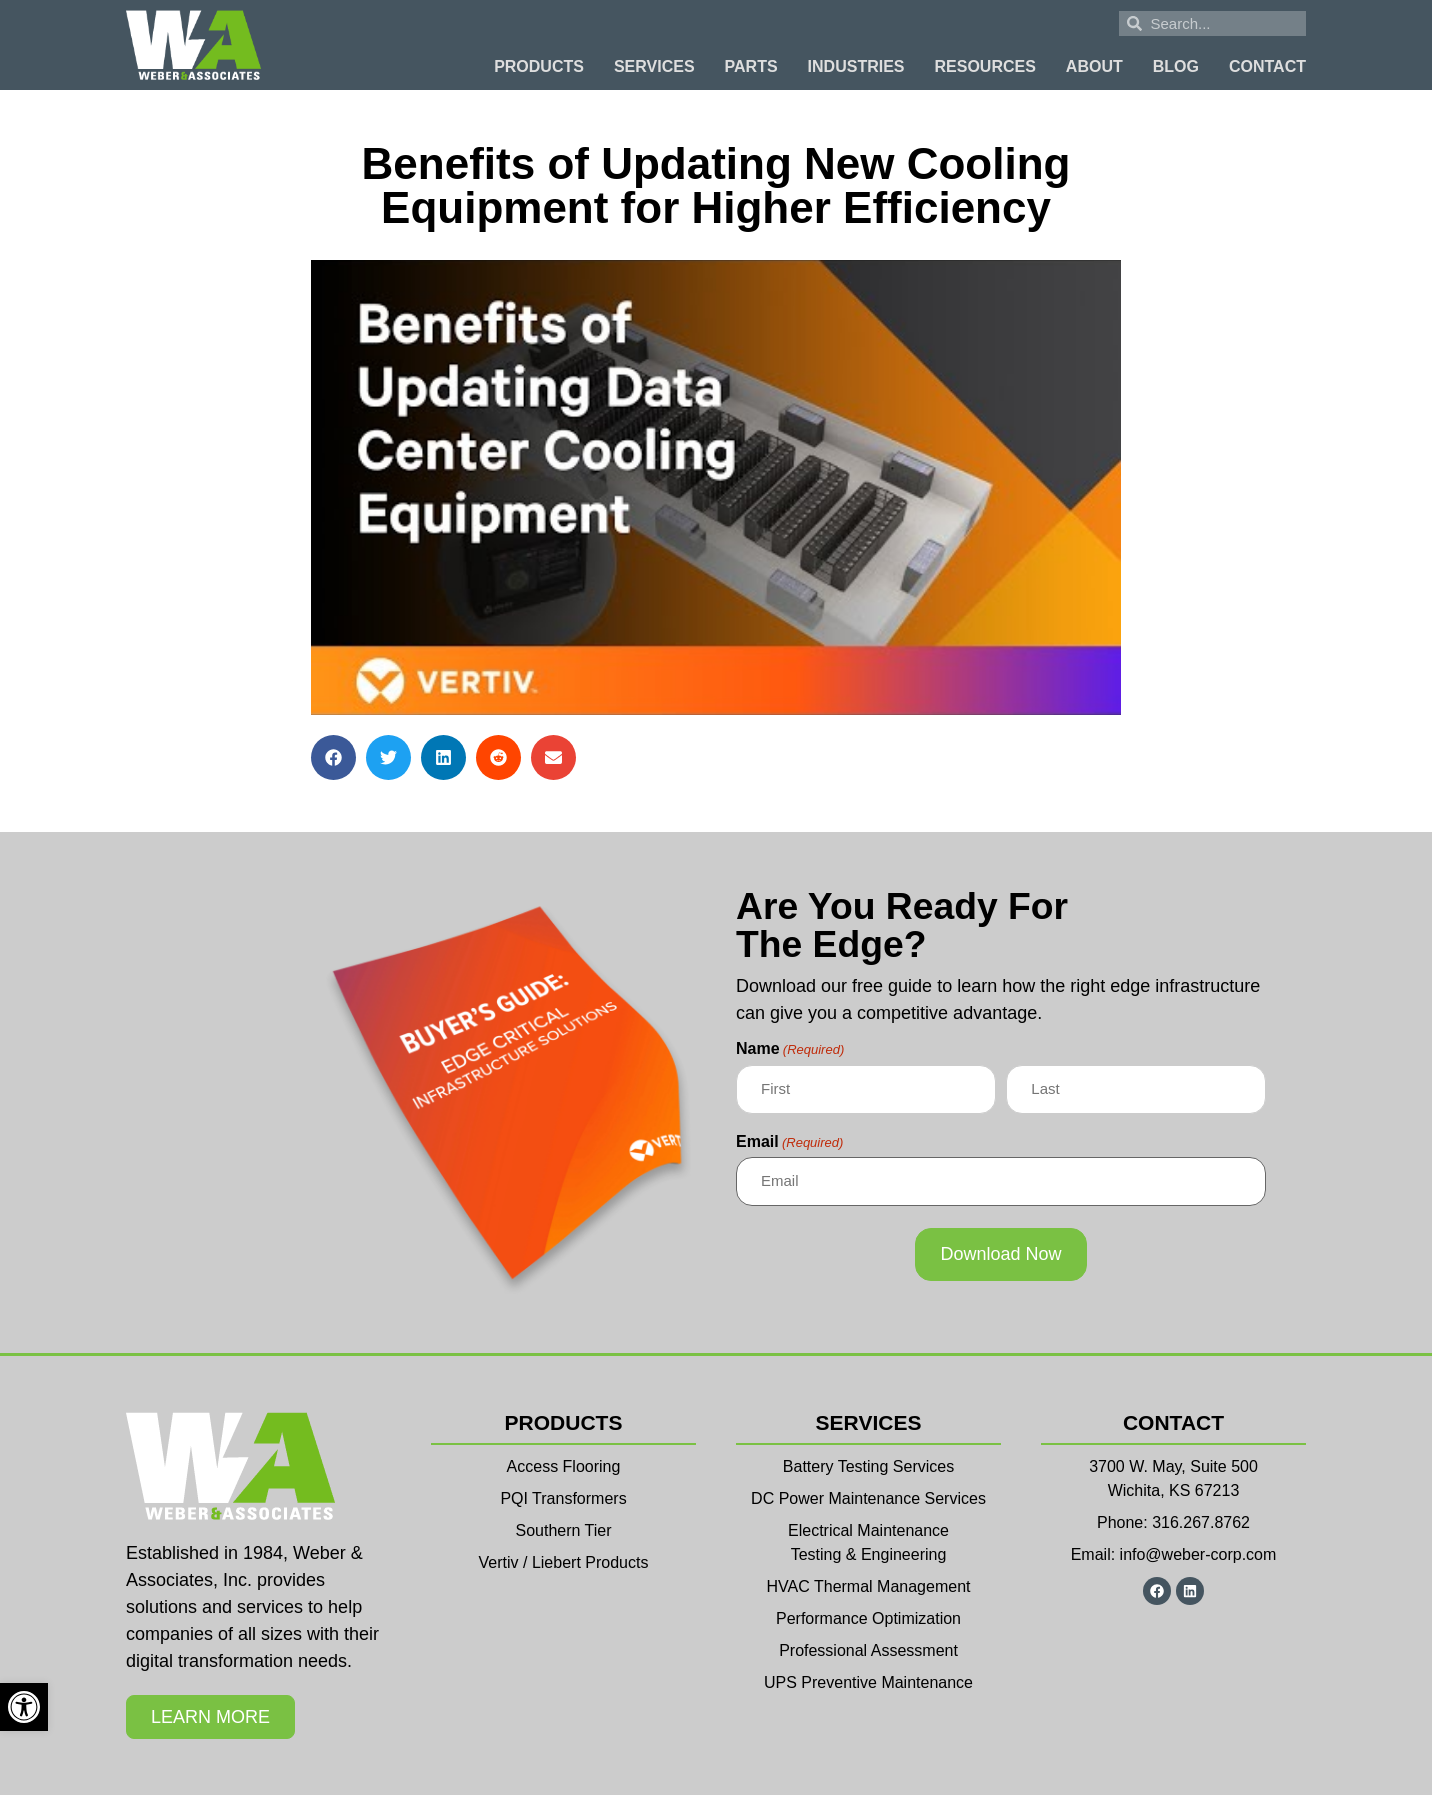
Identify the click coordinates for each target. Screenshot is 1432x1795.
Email (789, 1142)
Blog (1176, 66)
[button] (333, 757)
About (1094, 66)
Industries (856, 66)
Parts (751, 66)
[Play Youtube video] (716, 487)
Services (654, 66)
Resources (985, 66)
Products (539, 66)
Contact (1267, 66)
